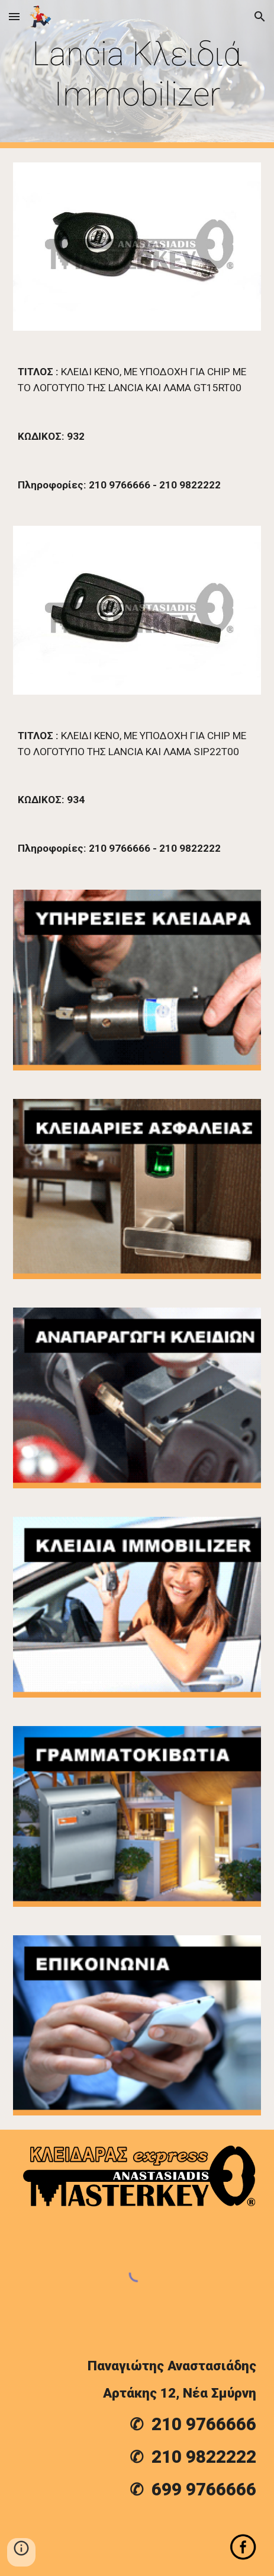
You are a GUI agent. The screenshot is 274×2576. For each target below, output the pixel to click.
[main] (137, 74)
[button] (14, 16)
